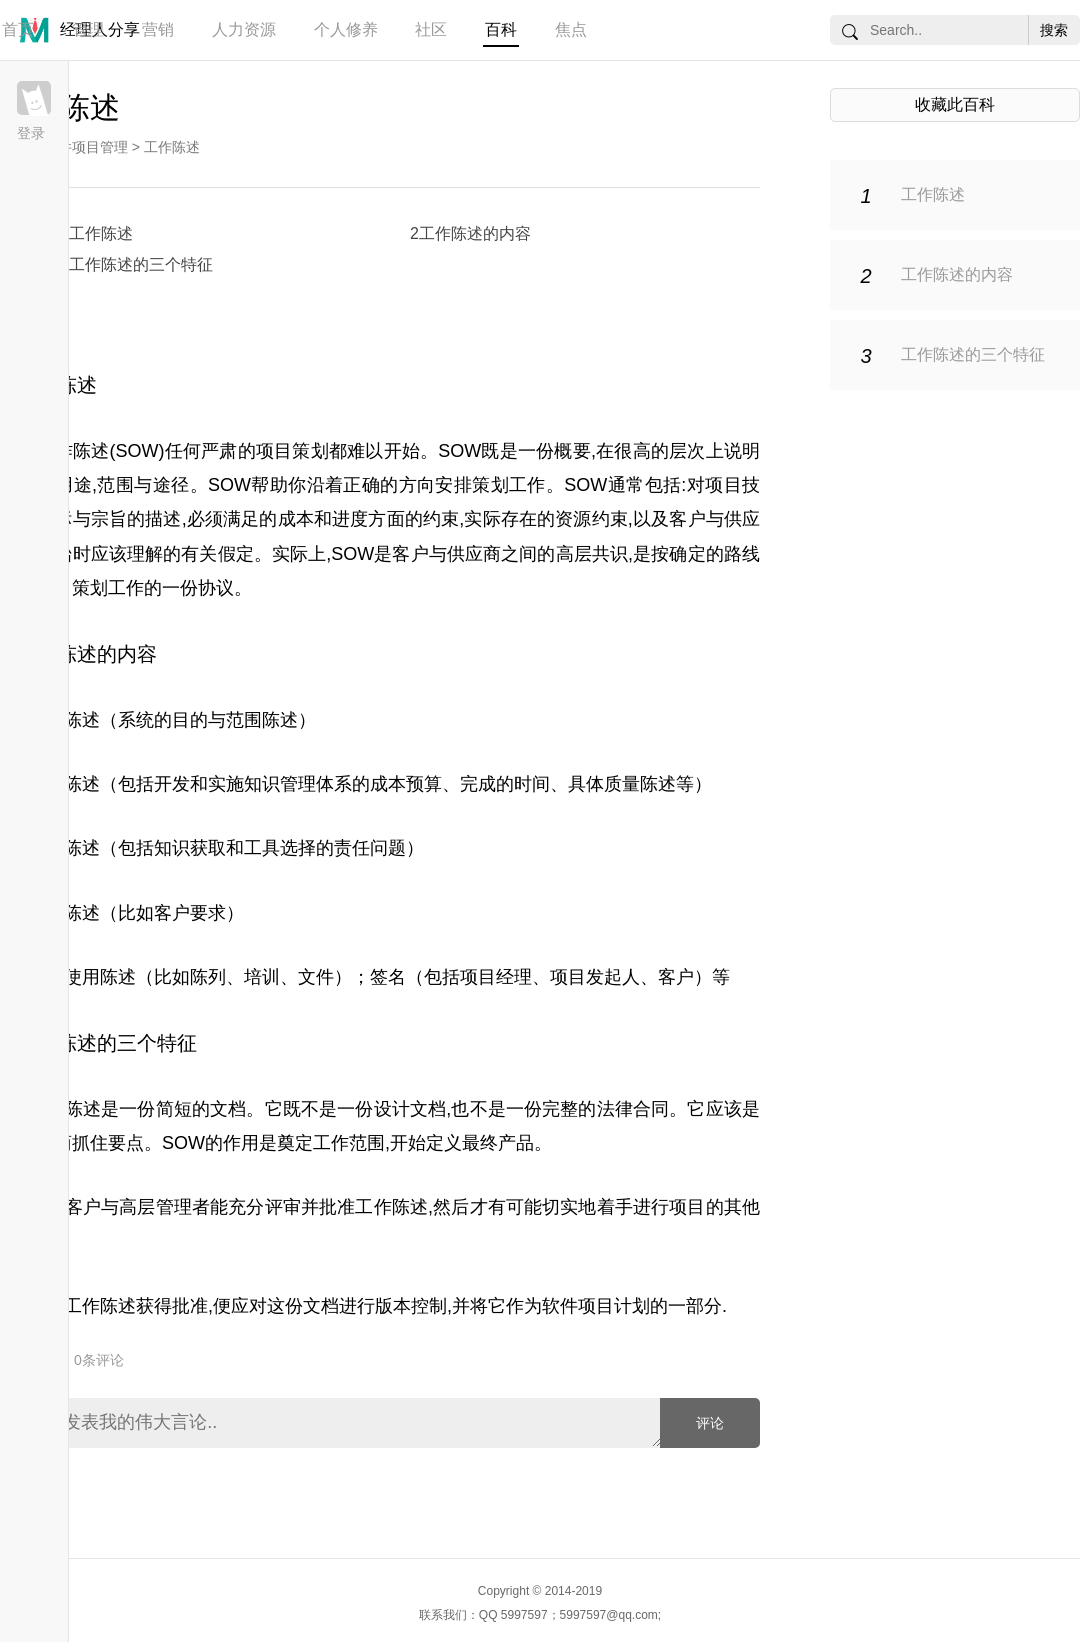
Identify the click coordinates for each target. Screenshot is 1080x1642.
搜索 (1054, 30)
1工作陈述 (96, 233)
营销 (158, 29)
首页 (18, 29)
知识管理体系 (298, 784)
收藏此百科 (955, 104)
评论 (710, 1423)
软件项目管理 (86, 147)
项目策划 (292, 451)
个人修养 (346, 29)
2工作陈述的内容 (470, 233)
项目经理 (496, 977)
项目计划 (614, 1306)
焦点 (571, 29)
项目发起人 (595, 977)
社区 (431, 29)
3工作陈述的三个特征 (136, 264)
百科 (501, 29)
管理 (88, 29)
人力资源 (244, 29)
